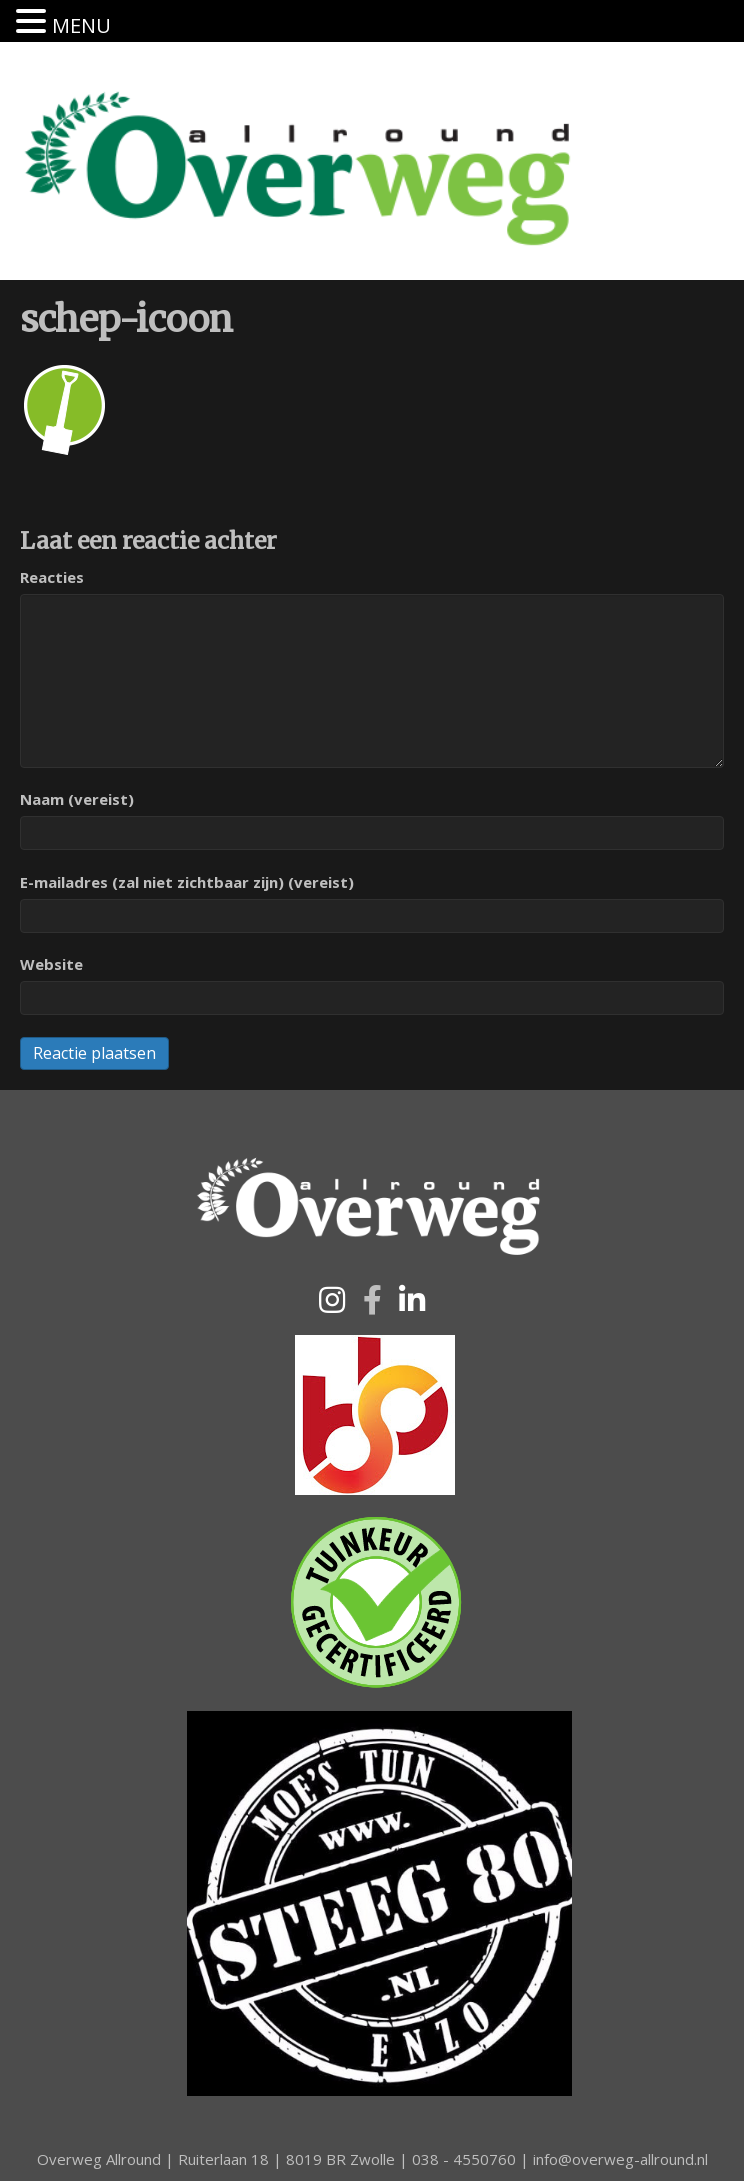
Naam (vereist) (77, 799)
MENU (81, 25)
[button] (332, 1300)
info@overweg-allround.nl (620, 2159)
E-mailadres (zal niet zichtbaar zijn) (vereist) (187, 882)
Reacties (52, 577)
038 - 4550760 (464, 2159)
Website (51, 964)
